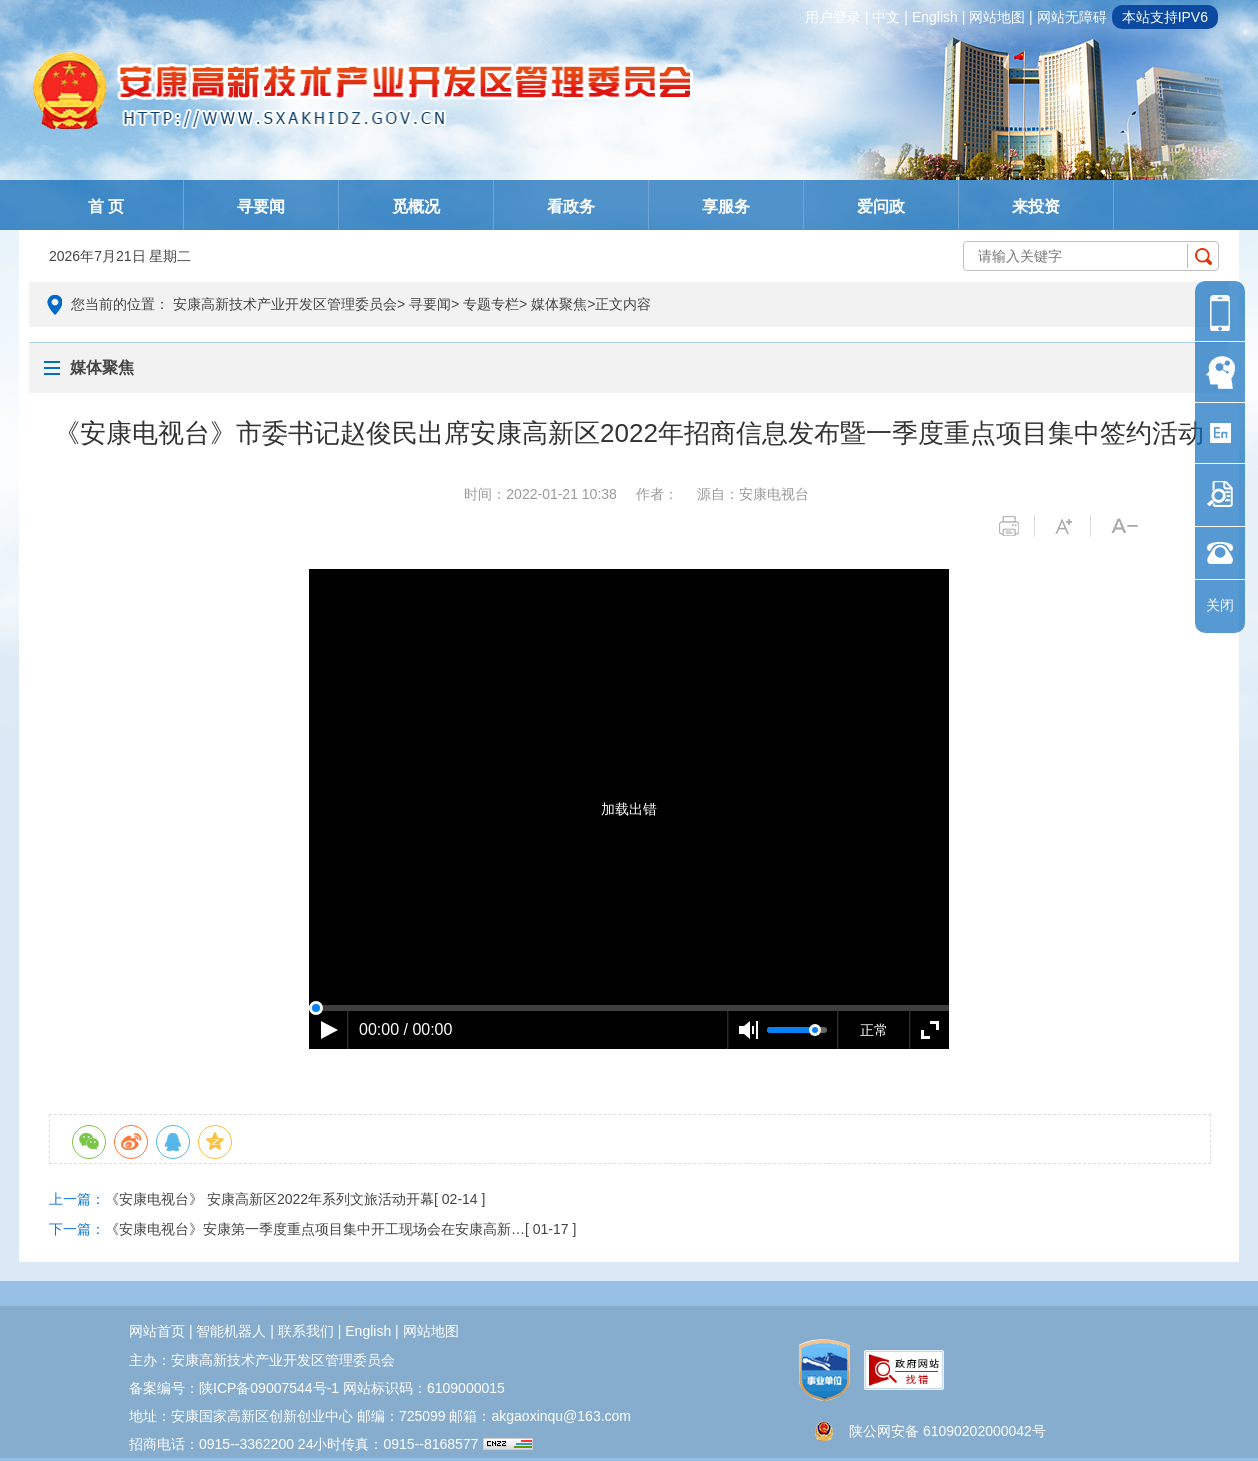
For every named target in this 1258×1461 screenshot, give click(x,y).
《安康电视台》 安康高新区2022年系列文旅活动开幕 (269, 1199)
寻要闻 (261, 206)
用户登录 (833, 17)
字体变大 (1072, 526)
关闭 (1220, 605)
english (935, 17)
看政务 (571, 206)
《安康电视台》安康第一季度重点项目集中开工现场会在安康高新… (315, 1229)
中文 (886, 17)
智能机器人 (231, 1331)
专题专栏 (491, 304)
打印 (1016, 526)
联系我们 (306, 1331)
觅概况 (416, 206)
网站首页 (157, 1331)
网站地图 (997, 17)
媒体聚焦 (559, 304)
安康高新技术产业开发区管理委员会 (285, 304)
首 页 (106, 206)
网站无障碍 (1072, 17)
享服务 (726, 206)
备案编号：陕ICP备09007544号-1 (234, 1388)
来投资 (1036, 206)
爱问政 (881, 206)
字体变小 (1128, 526)
